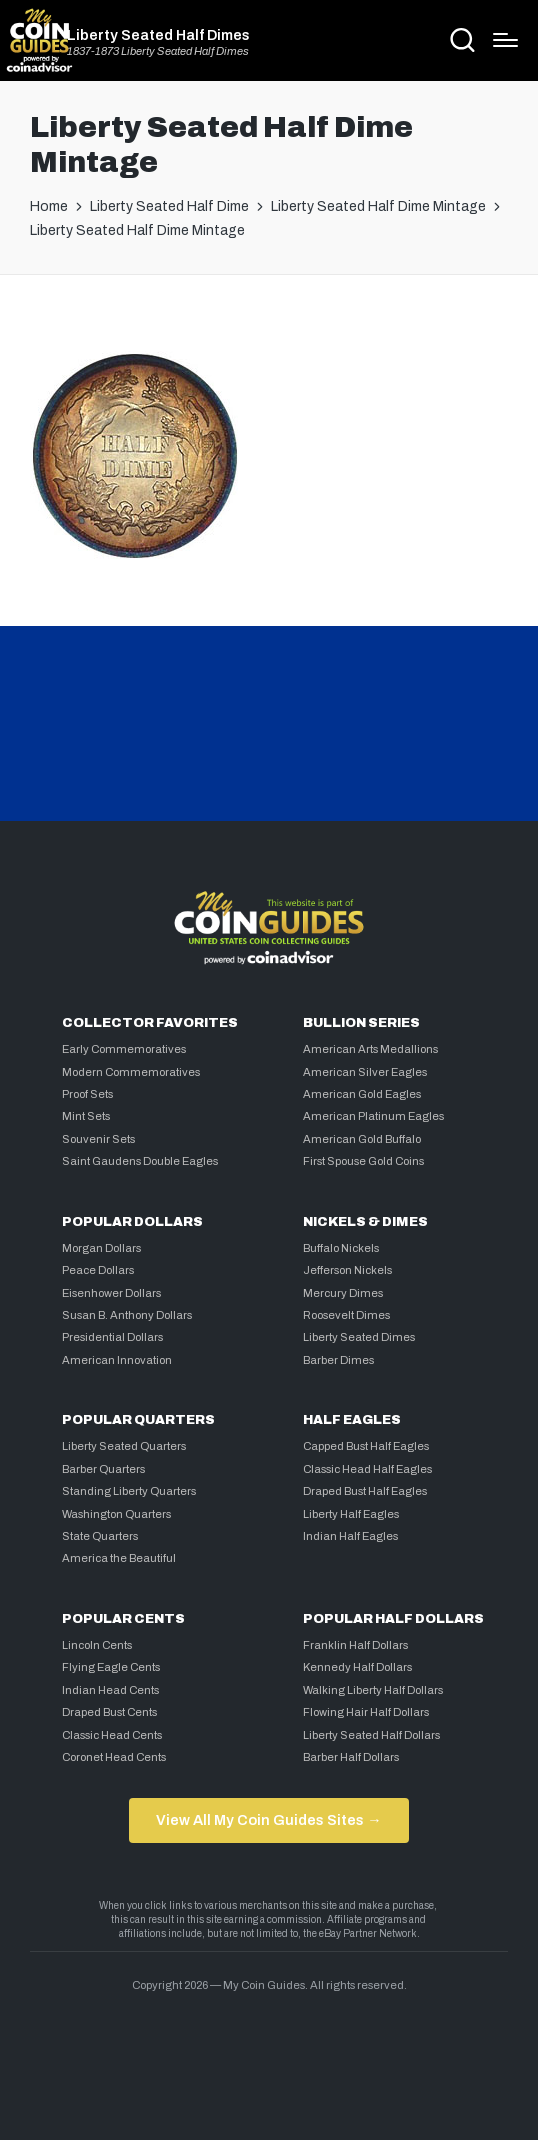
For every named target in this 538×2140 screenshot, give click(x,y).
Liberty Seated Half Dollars (371, 1735)
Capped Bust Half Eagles (366, 1446)
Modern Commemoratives (131, 1072)
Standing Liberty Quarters (129, 1491)
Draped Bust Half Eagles (365, 1491)
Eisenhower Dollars (111, 1293)
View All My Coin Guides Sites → (268, 1820)
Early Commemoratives (124, 1049)
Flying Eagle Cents (111, 1667)
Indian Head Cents (110, 1690)
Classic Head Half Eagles (367, 1469)
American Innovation (117, 1360)
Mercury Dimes (343, 1293)
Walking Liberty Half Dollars (373, 1690)
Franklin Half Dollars (355, 1645)
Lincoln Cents (97, 1645)
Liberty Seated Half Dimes (158, 35)
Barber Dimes (338, 1360)
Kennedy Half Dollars (357, 1667)
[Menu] (505, 40)
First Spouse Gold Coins (363, 1161)
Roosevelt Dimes (346, 1315)
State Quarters (100, 1536)
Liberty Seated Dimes (359, 1337)
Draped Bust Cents (109, 1712)
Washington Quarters (116, 1514)
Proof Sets (87, 1094)
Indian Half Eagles (350, 1536)
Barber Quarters (103, 1469)
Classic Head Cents (112, 1735)
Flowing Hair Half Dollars (366, 1712)
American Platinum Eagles (373, 1116)
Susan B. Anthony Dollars (127, 1315)
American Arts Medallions (370, 1049)
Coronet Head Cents (114, 1757)
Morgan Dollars (101, 1248)
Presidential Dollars (112, 1337)
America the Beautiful (119, 1558)
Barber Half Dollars (351, 1757)
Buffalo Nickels (341, 1248)
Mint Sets (86, 1116)
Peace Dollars (98, 1270)
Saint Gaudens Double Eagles (140, 1161)
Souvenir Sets (98, 1139)
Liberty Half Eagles (351, 1514)
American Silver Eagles (365, 1072)
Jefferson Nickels (347, 1270)
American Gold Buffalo (362, 1139)
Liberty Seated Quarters (124, 1446)
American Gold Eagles (362, 1094)
